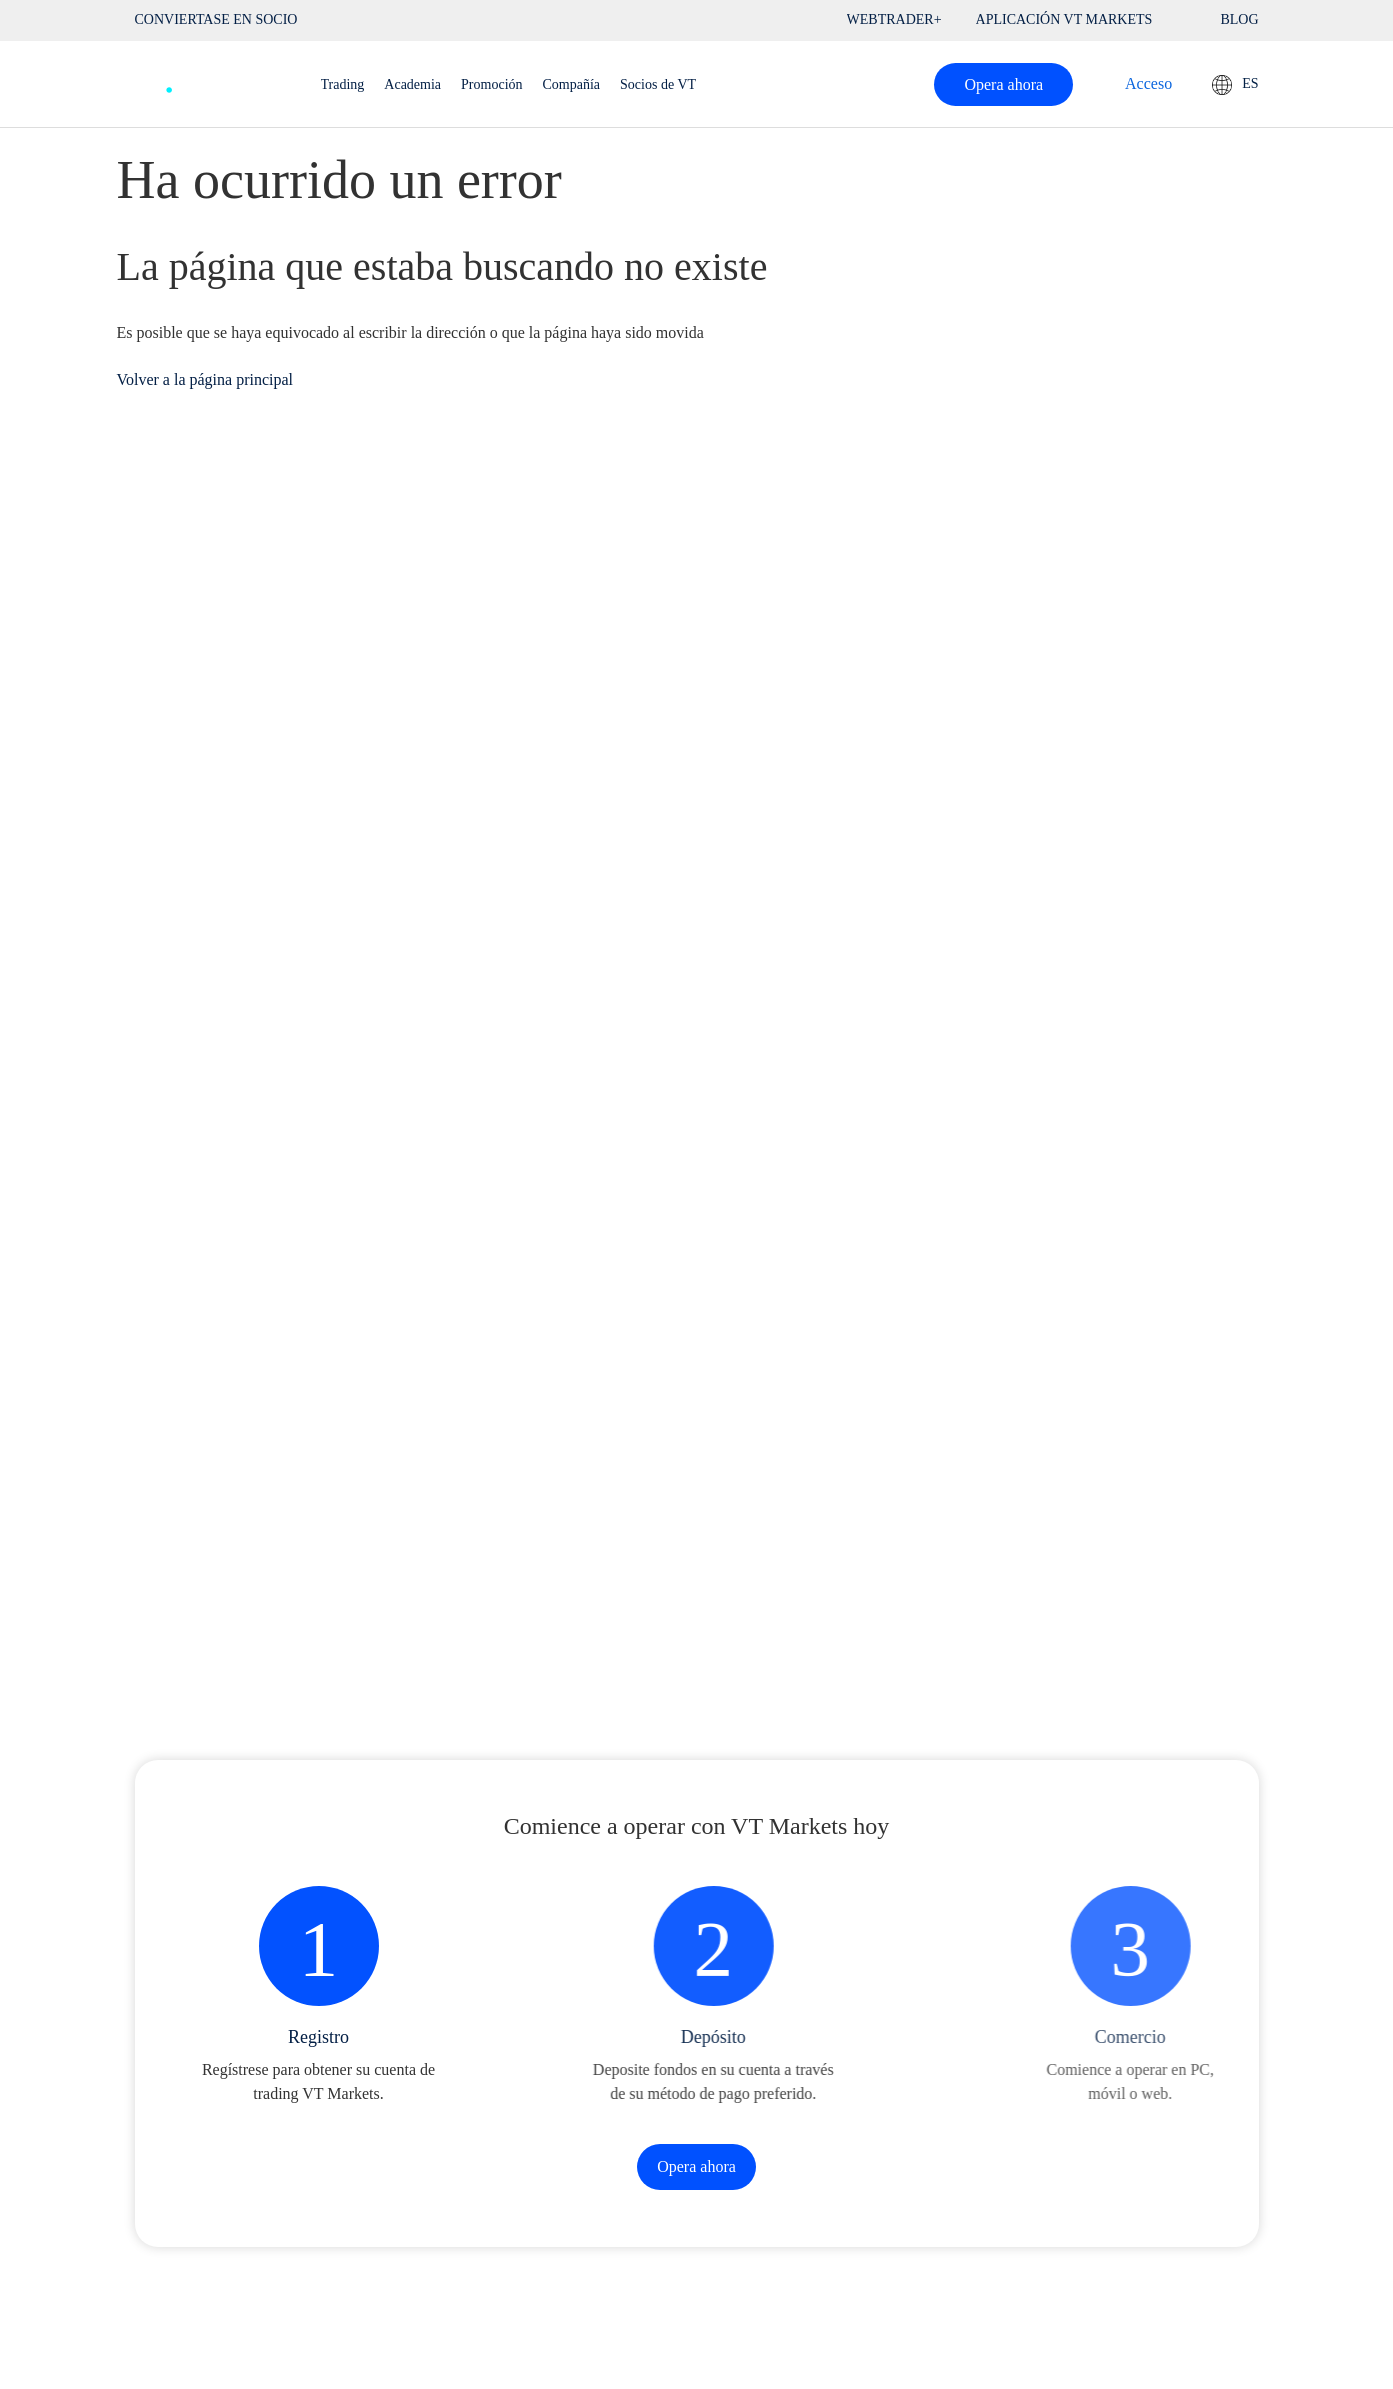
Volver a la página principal (205, 379)
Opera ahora (1003, 84)
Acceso (1148, 83)
